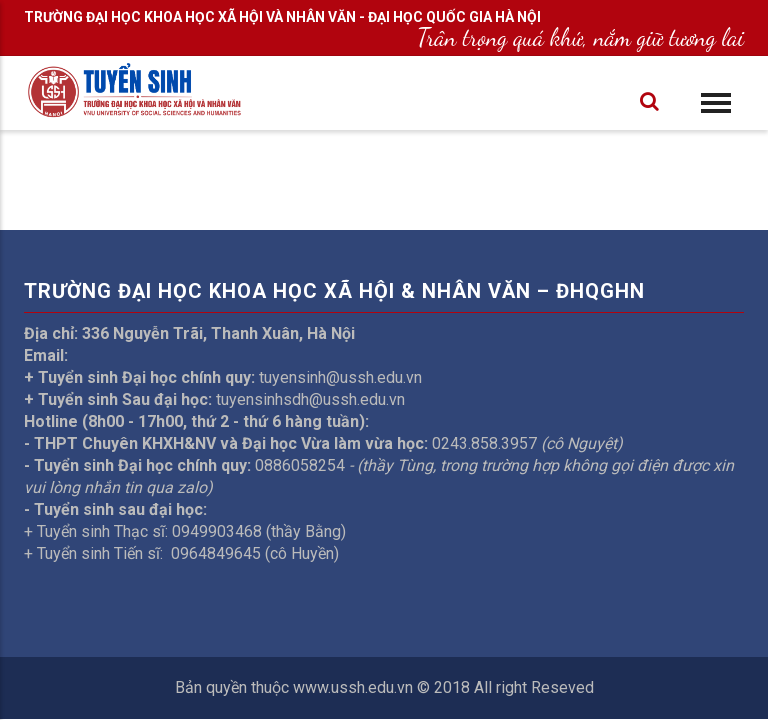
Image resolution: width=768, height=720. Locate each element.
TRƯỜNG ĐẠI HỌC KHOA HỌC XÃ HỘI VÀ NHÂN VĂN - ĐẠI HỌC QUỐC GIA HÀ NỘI (282, 17)
